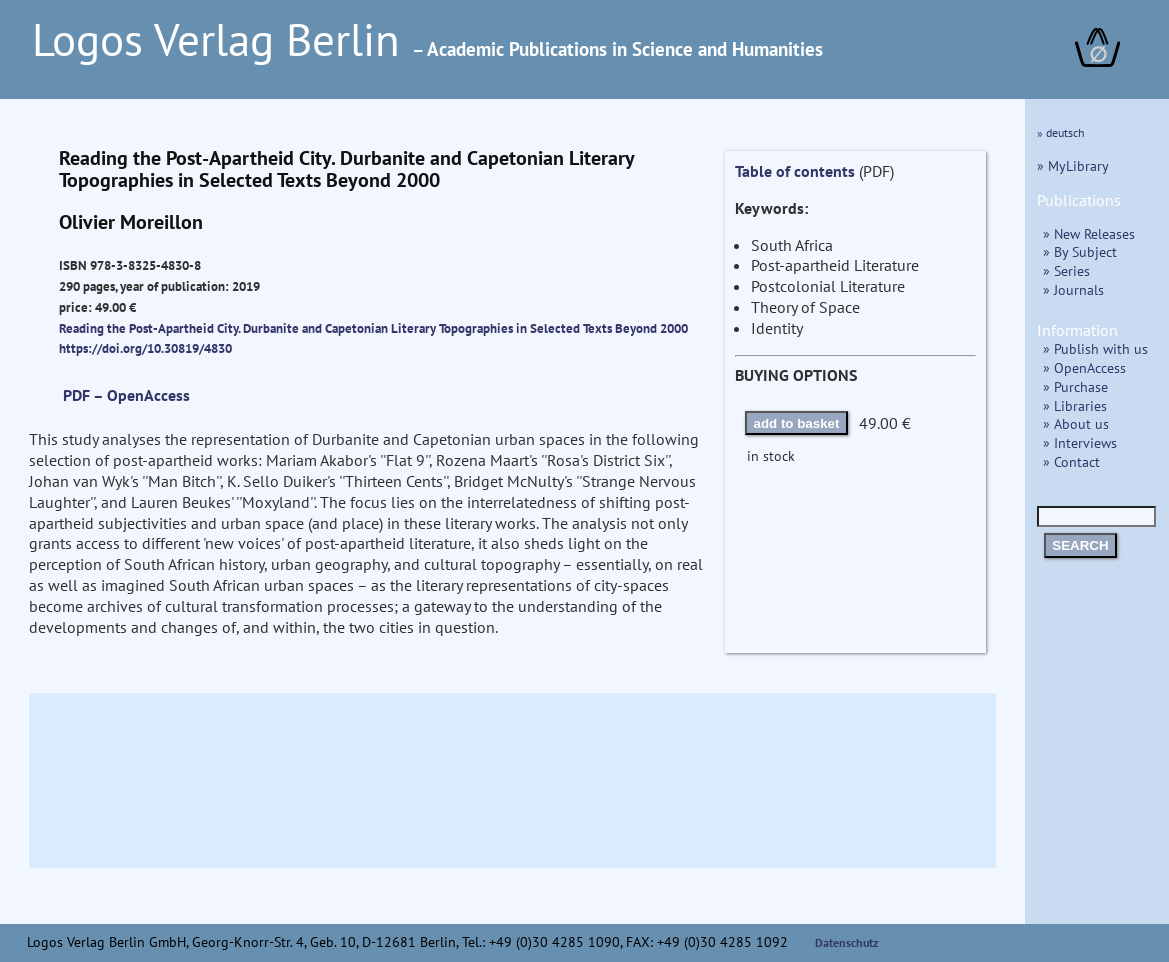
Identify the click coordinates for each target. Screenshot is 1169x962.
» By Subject (1080, 251)
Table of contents (795, 171)
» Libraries (1075, 405)
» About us (1076, 423)
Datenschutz (847, 942)
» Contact (1071, 461)
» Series (1066, 270)
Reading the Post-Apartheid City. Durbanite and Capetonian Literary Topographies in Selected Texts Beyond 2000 (373, 328)
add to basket (797, 423)
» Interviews (1080, 442)
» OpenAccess (1084, 367)
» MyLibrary (1073, 165)
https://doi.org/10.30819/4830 (145, 348)
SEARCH (1080, 545)
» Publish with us (1095, 348)
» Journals (1073, 289)
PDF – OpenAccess (126, 395)
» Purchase (1075, 386)
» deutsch (1061, 132)
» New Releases (1089, 233)
